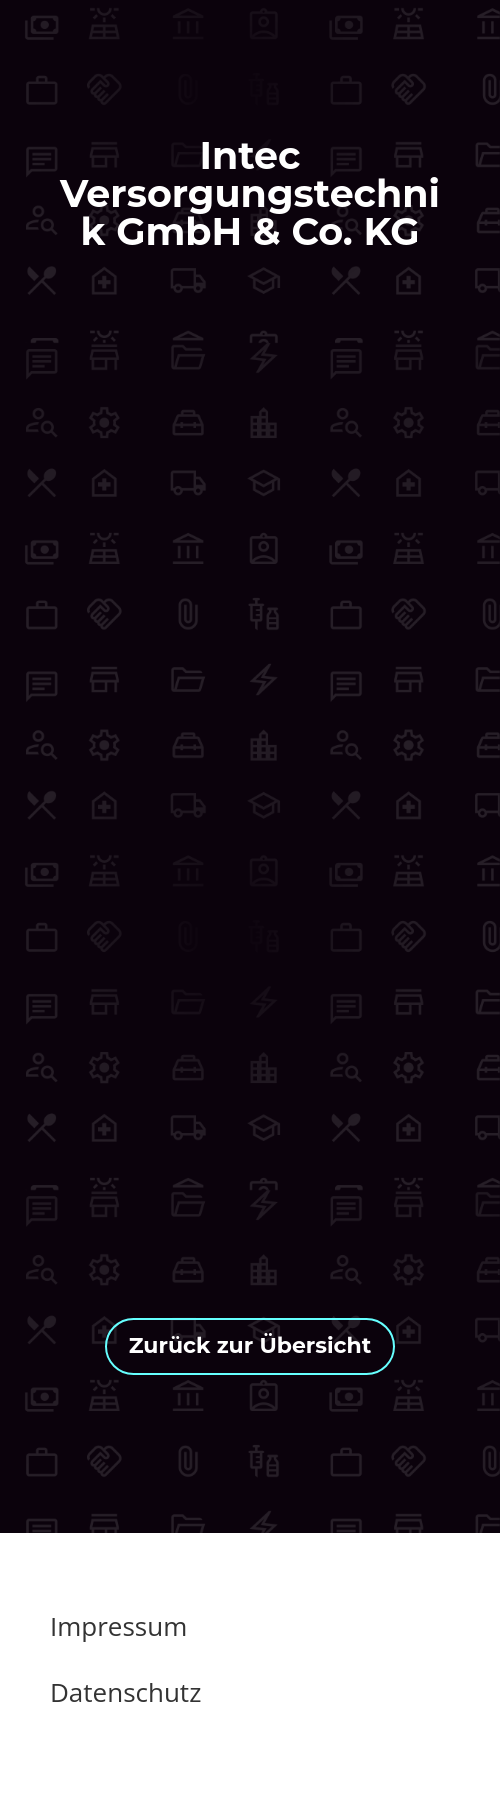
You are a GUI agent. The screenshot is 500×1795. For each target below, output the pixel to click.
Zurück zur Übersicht (250, 1345)
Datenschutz (125, 1692)
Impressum (118, 1626)
